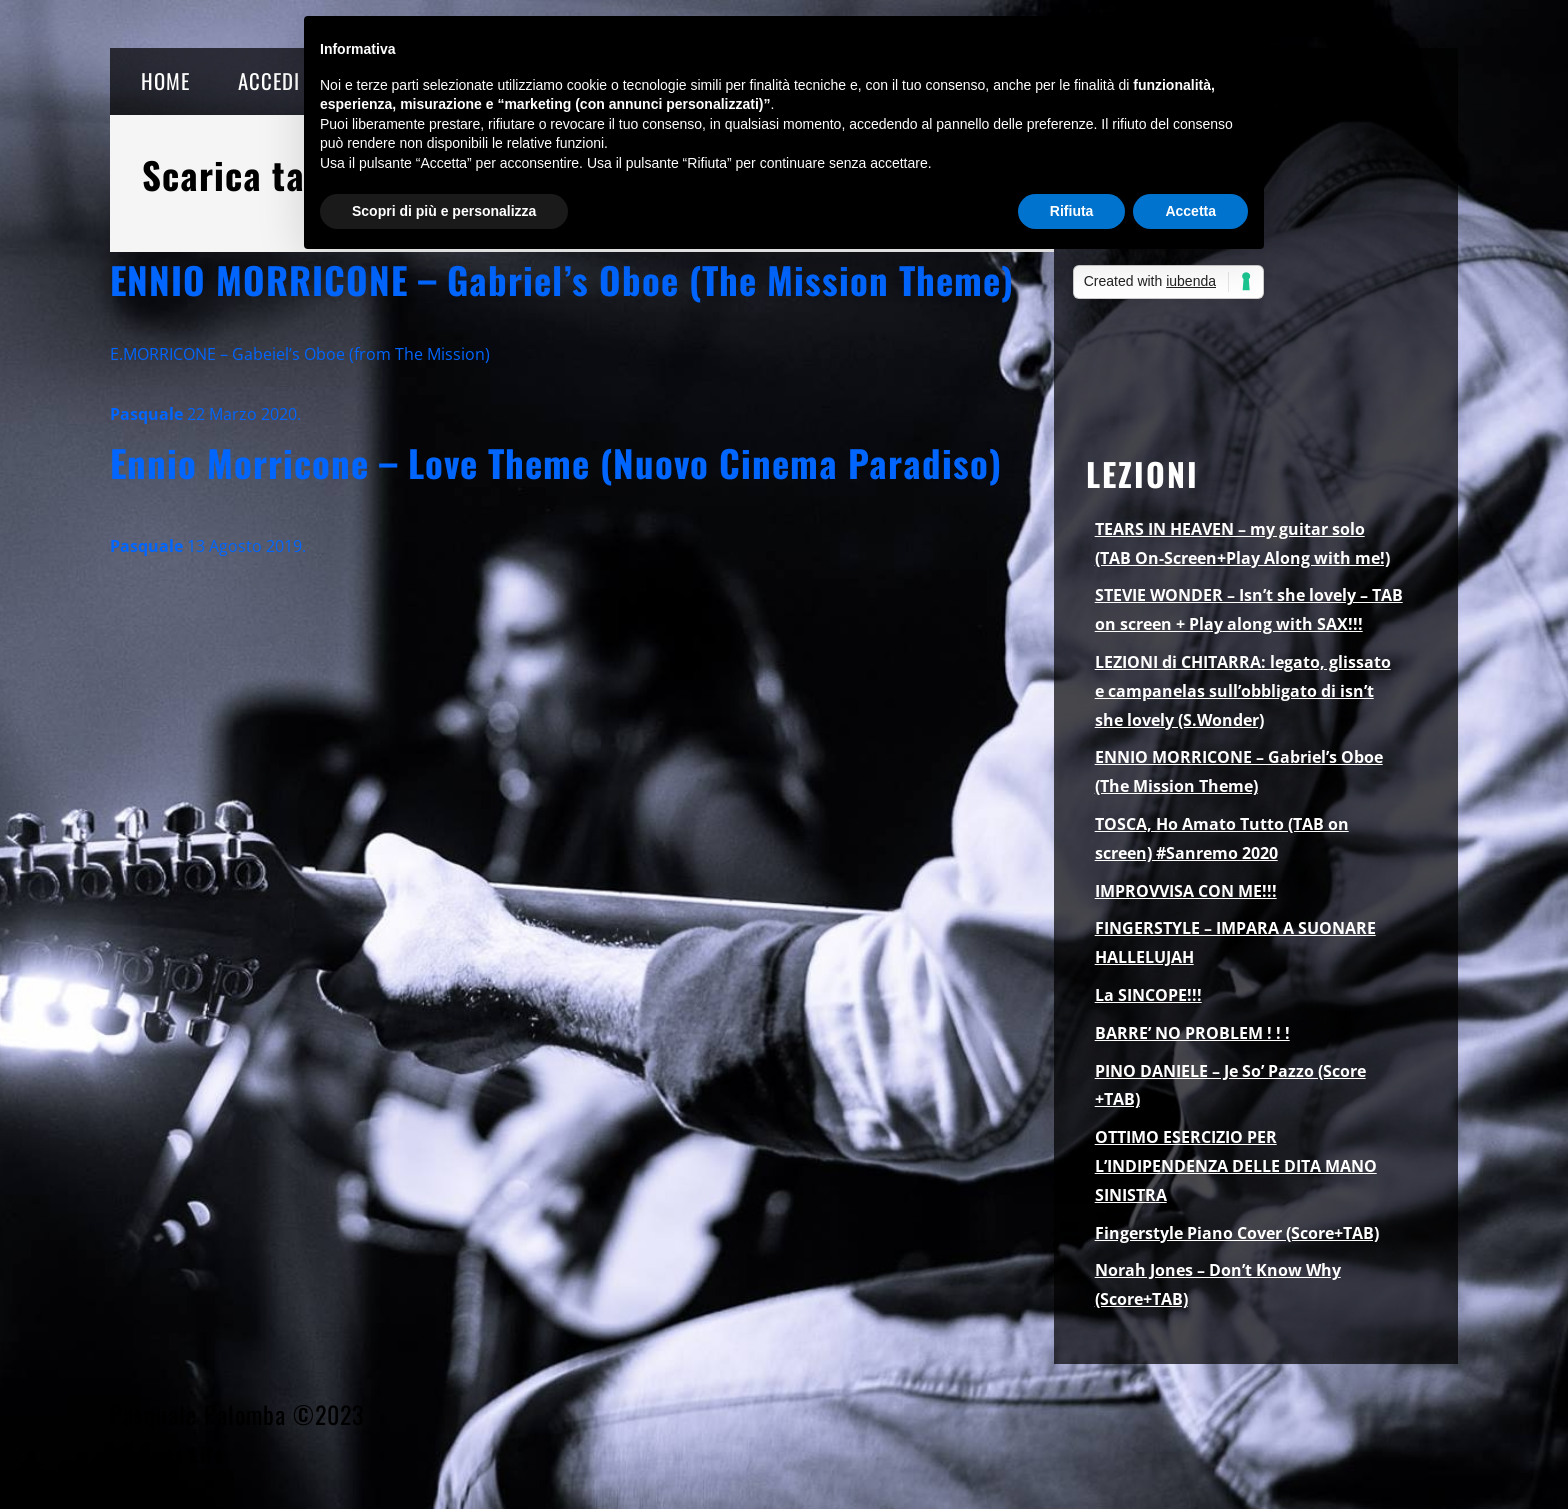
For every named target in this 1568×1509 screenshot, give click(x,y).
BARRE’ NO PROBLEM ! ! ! (1192, 1033)
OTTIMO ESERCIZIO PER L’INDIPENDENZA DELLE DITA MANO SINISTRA (1236, 1166)
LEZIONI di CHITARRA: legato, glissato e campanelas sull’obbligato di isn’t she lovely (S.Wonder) (1243, 691)
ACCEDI (269, 80)
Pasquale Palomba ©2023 (237, 1414)
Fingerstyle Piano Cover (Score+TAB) (1237, 1233)
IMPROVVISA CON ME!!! (1186, 891)
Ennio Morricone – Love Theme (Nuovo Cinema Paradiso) (556, 462)
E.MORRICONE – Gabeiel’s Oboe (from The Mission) (300, 354)
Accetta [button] (1190, 211)
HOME (165, 80)
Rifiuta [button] (1072, 211)
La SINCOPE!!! (1148, 995)
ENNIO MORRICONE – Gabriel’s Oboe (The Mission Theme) (562, 279)
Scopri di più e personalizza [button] (444, 211)
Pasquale (146, 414)
